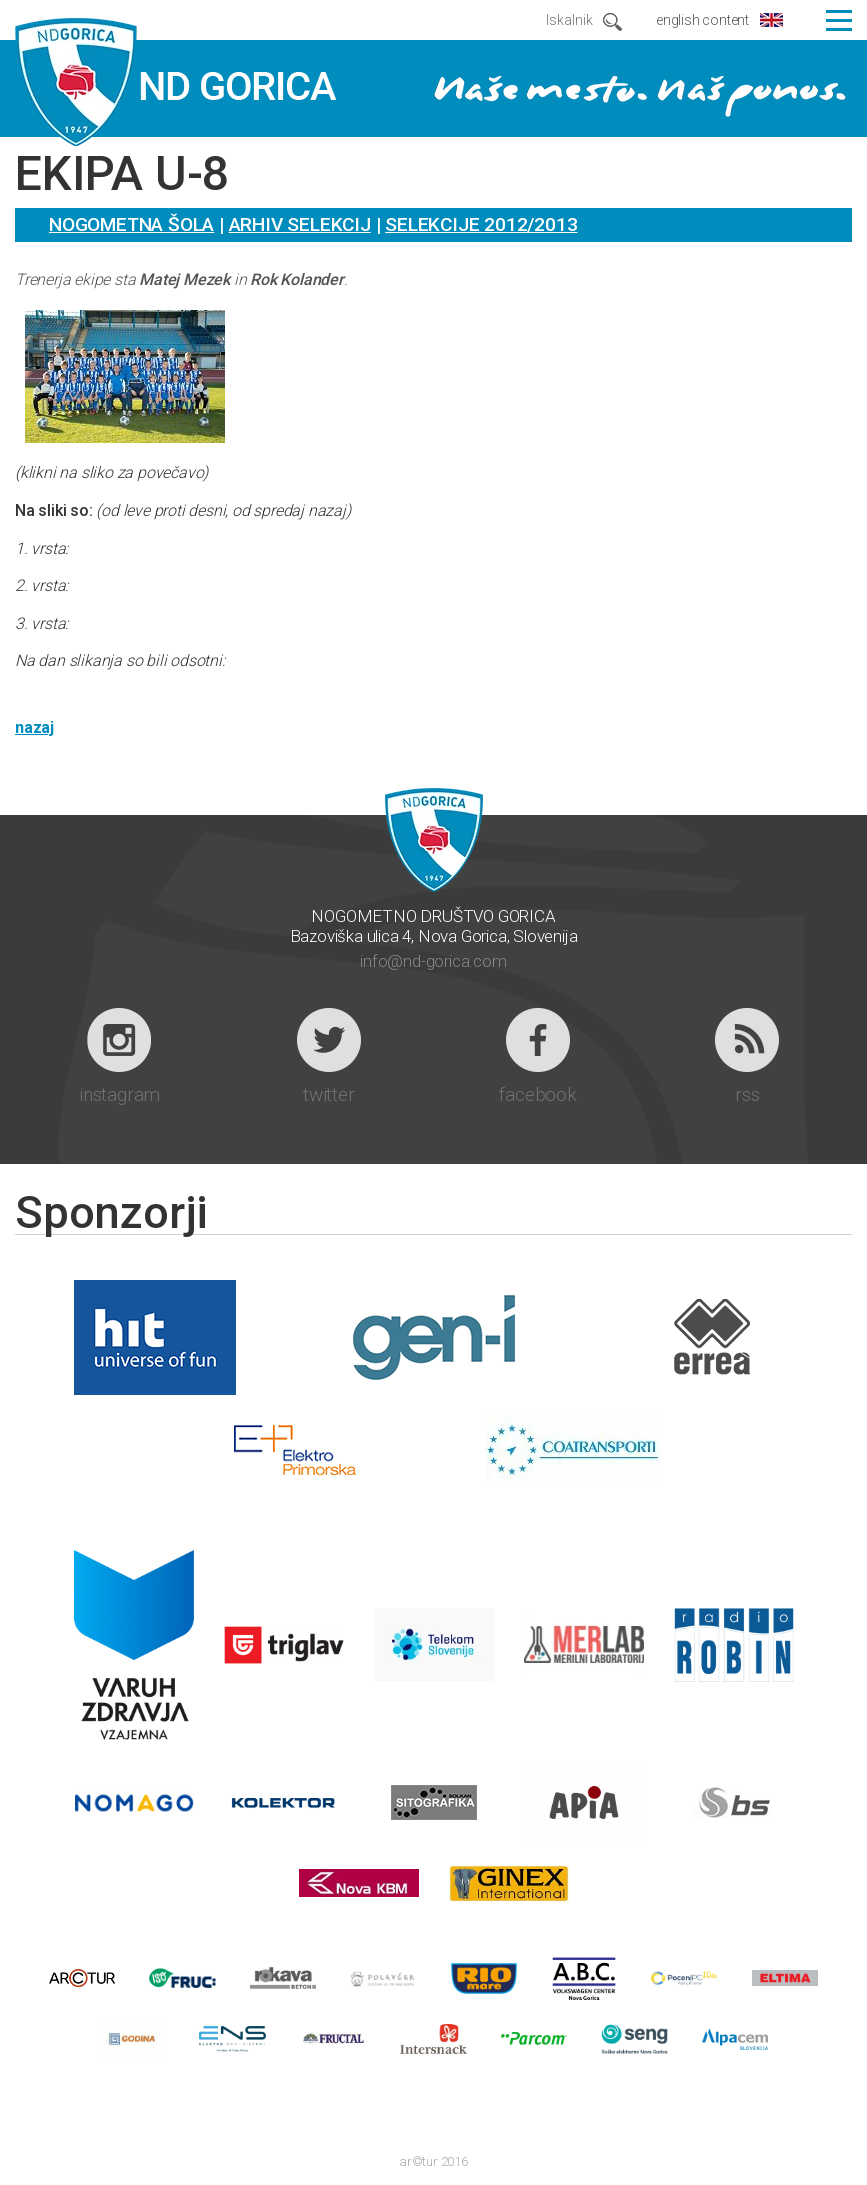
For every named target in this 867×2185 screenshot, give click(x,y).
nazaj (34, 727)
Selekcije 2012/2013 (481, 224)
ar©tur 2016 (433, 2161)
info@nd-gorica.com (433, 961)
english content (702, 20)
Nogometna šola (131, 224)
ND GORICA (176, 83)
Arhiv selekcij (300, 224)
